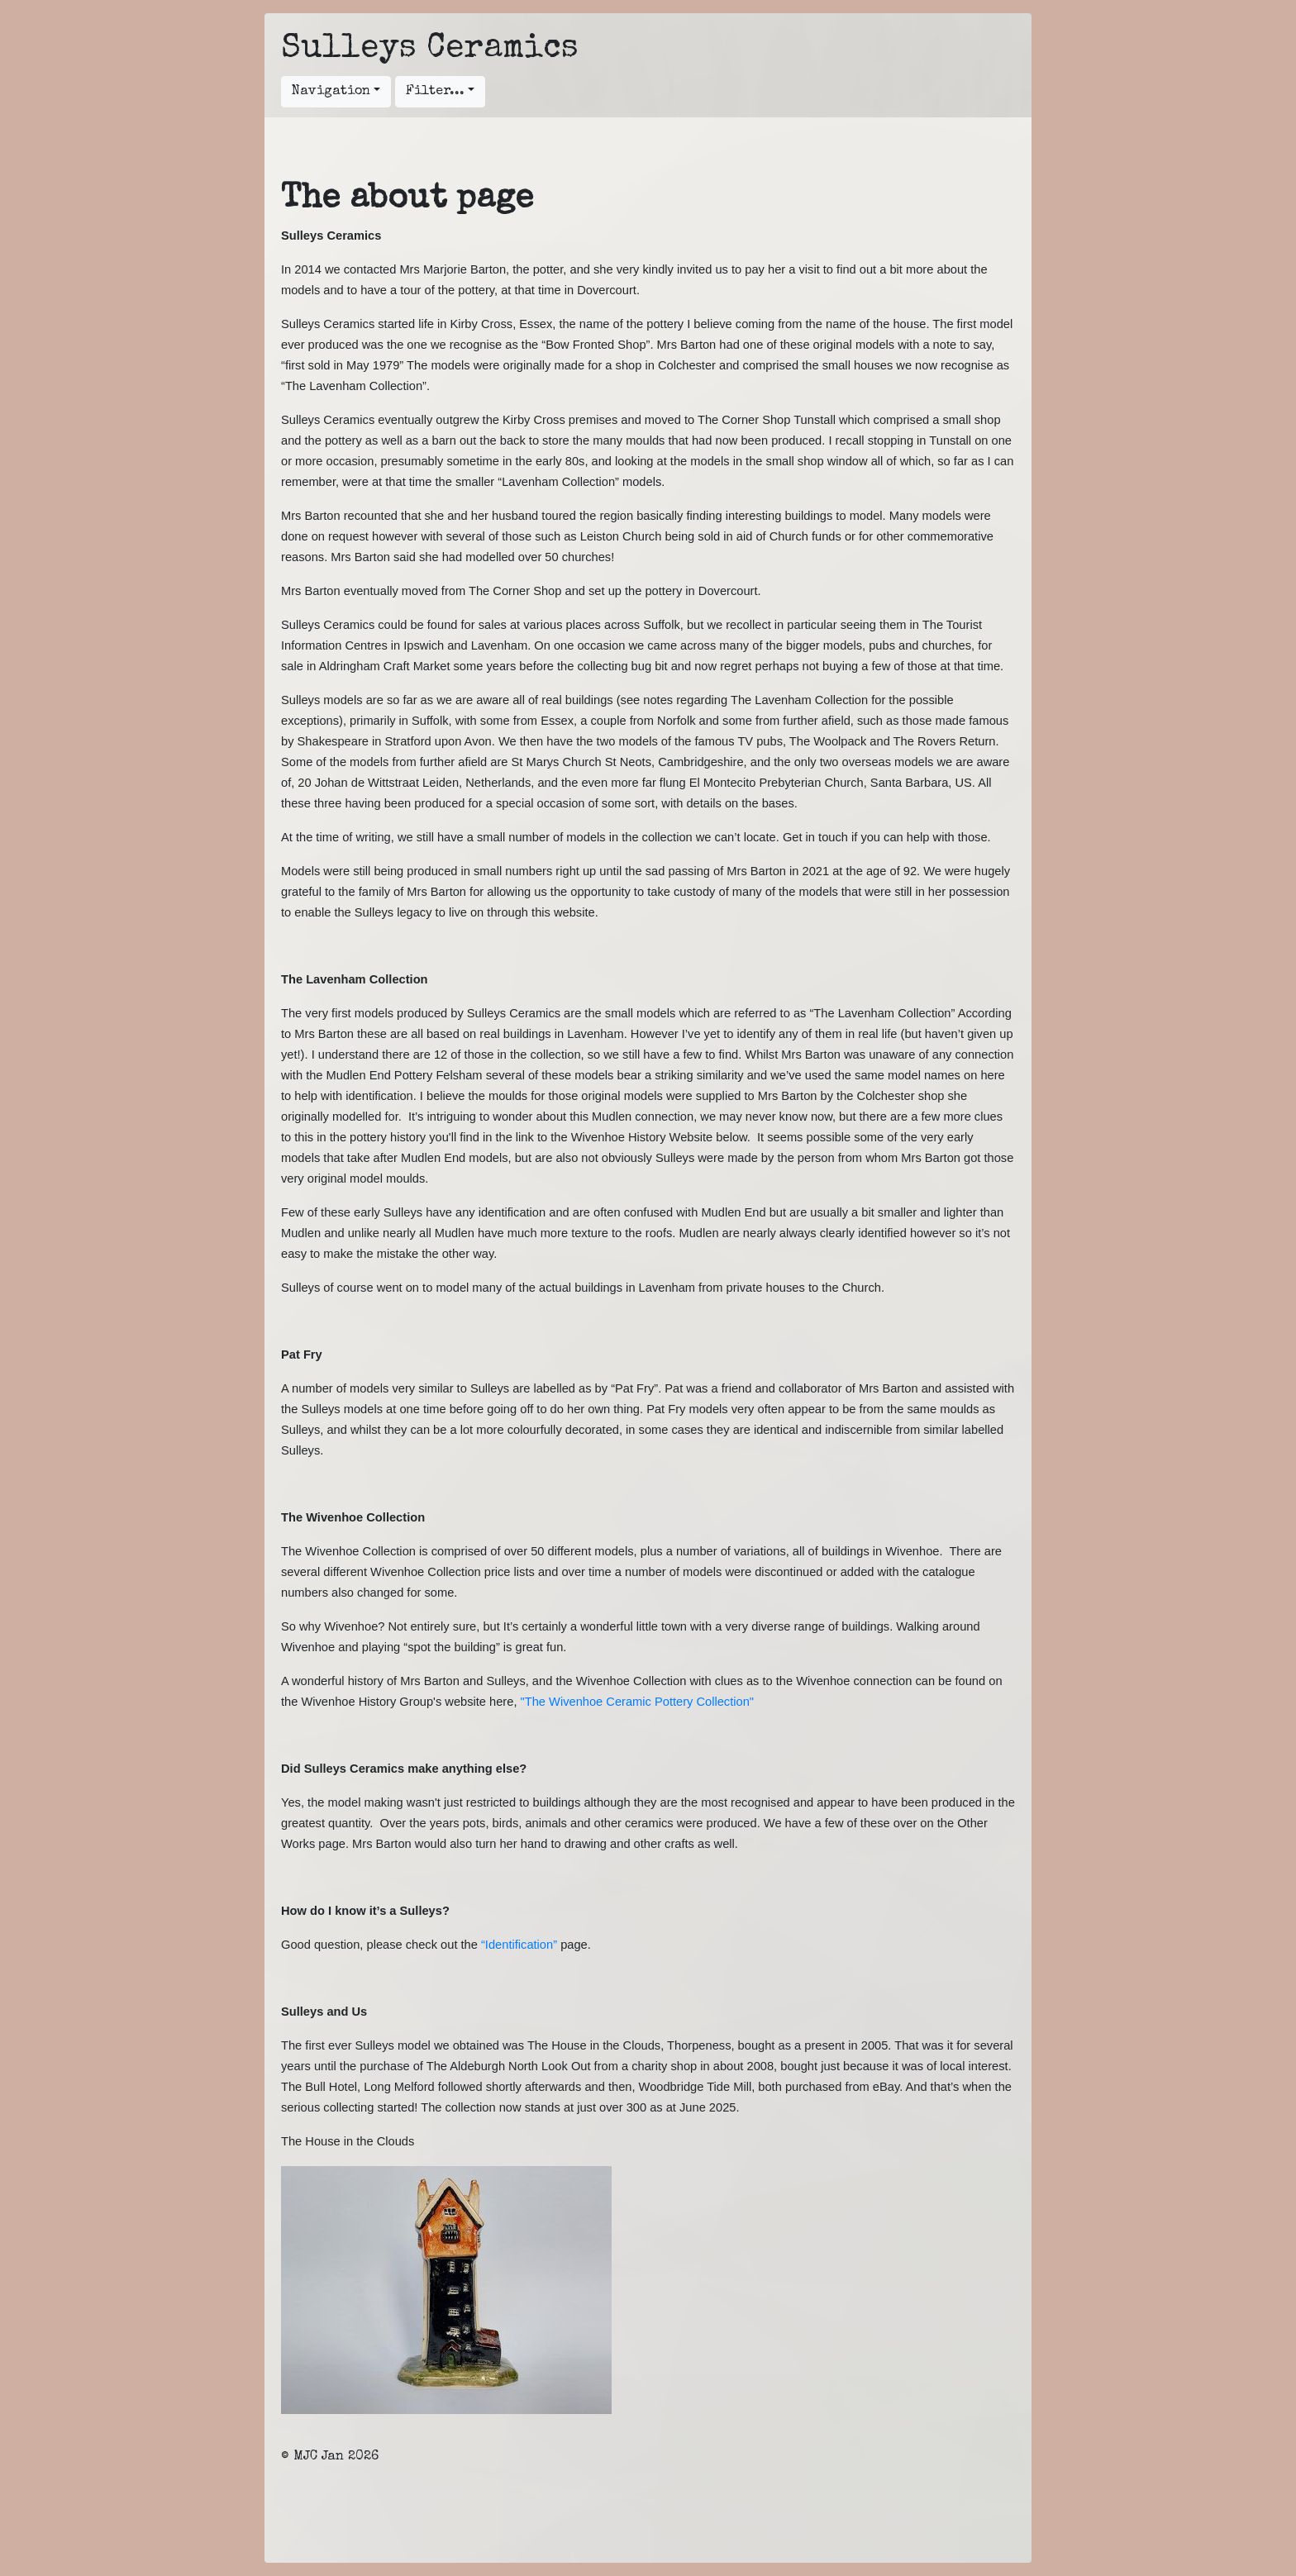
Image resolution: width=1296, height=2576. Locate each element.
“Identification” (519, 1944)
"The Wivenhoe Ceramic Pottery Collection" (637, 1701)
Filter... (435, 91)
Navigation (331, 91)
